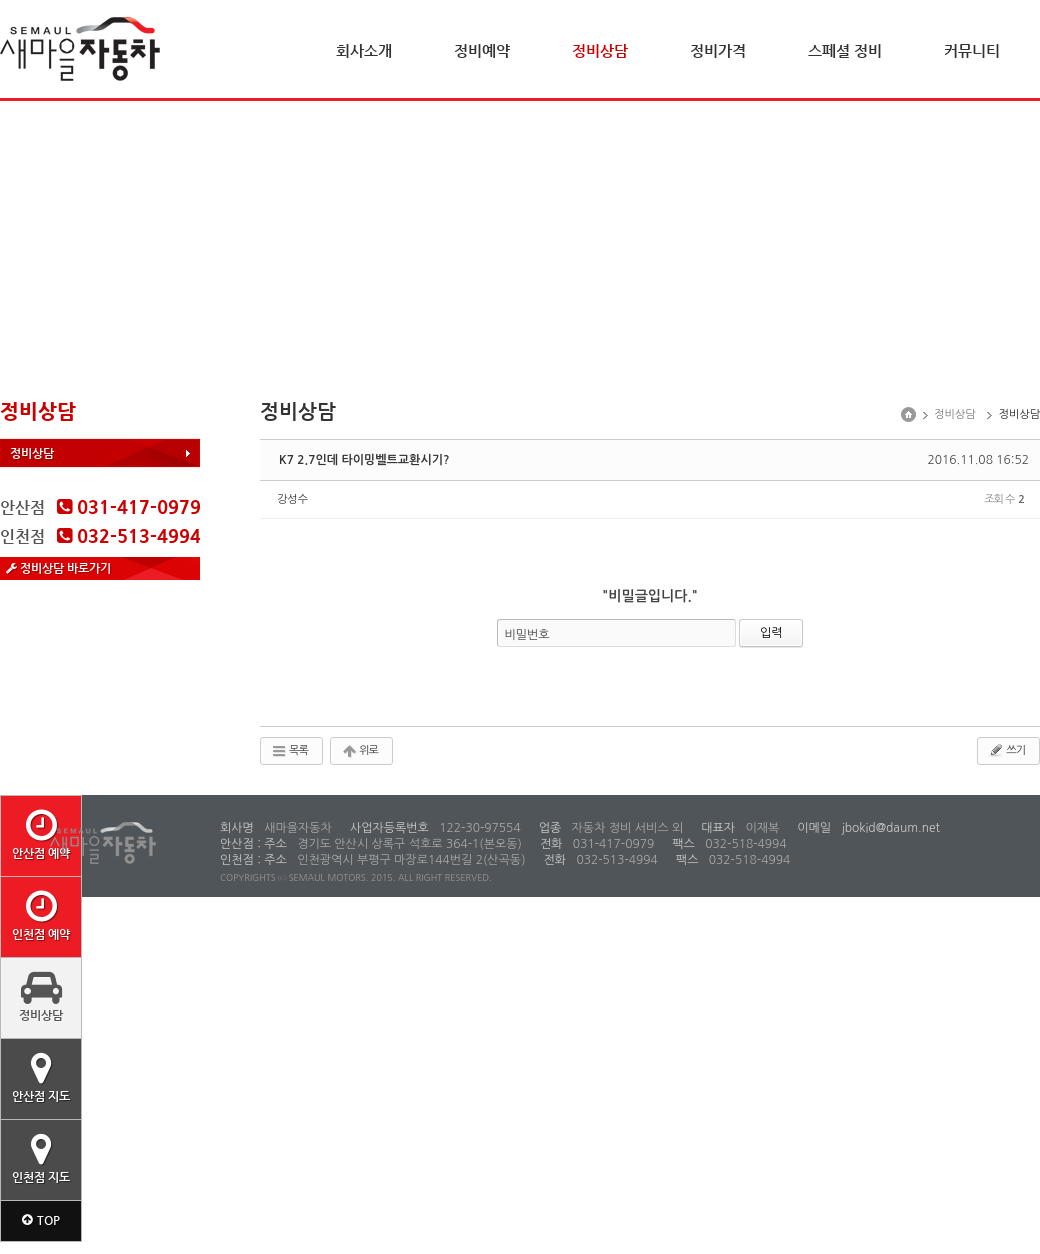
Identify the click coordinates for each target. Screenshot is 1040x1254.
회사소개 (364, 50)
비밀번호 (527, 635)
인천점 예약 (41, 915)
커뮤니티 (972, 50)
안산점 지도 (41, 1077)
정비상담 (600, 50)
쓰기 (1006, 750)
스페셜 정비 (845, 50)
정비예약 (482, 50)
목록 (289, 751)
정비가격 (718, 50)
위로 (359, 751)
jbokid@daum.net (889, 828)
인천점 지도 (41, 1158)
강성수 (292, 499)
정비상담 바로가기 (58, 568)
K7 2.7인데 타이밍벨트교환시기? (364, 460)
